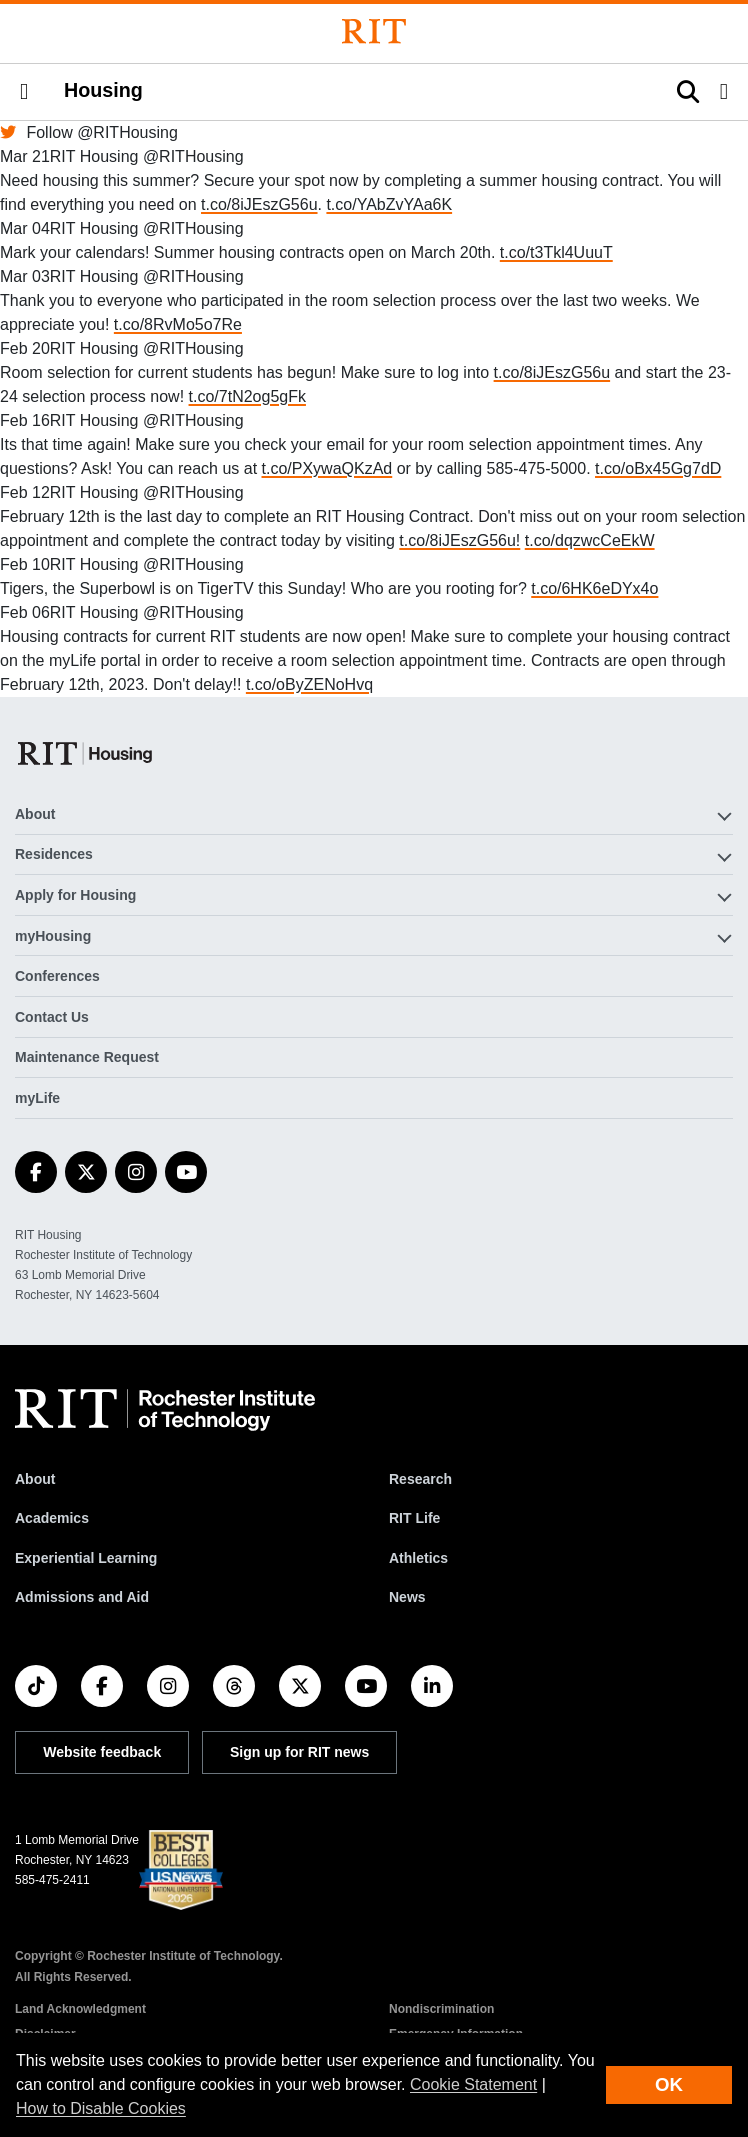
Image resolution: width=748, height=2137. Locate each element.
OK (669, 2084)
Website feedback (102, 1752)
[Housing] (86, 753)
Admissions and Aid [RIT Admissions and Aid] (82, 1597)
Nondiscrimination (441, 2009)
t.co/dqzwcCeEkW (590, 540)
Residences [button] (54, 854)
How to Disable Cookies (101, 2108)
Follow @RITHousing (89, 132)
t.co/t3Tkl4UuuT (556, 252)
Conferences (57, 976)
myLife (37, 1098)
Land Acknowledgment (80, 2009)
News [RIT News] (407, 1597)
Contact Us (52, 1017)
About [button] (35, 814)
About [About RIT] (35, 1479)
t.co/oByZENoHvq (309, 684)
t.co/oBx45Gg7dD (658, 468)
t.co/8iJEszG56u (259, 204)
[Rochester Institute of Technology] (374, 31)
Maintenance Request (87, 1057)
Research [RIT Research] (420, 1479)
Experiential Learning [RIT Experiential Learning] (86, 1558)
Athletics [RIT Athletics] (418, 1558)
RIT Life (414, 1518)
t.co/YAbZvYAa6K (389, 204)
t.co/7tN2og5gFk (247, 396)
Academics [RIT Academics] (52, 1518)
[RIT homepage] (165, 1410)
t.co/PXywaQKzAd (327, 468)
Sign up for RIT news (299, 1752)
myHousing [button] (53, 936)
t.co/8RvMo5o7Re (178, 324)
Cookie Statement (473, 2084)
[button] (24, 92)
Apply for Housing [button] (75, 895)
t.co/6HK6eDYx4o (594, 588)
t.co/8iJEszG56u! (459, 540)
